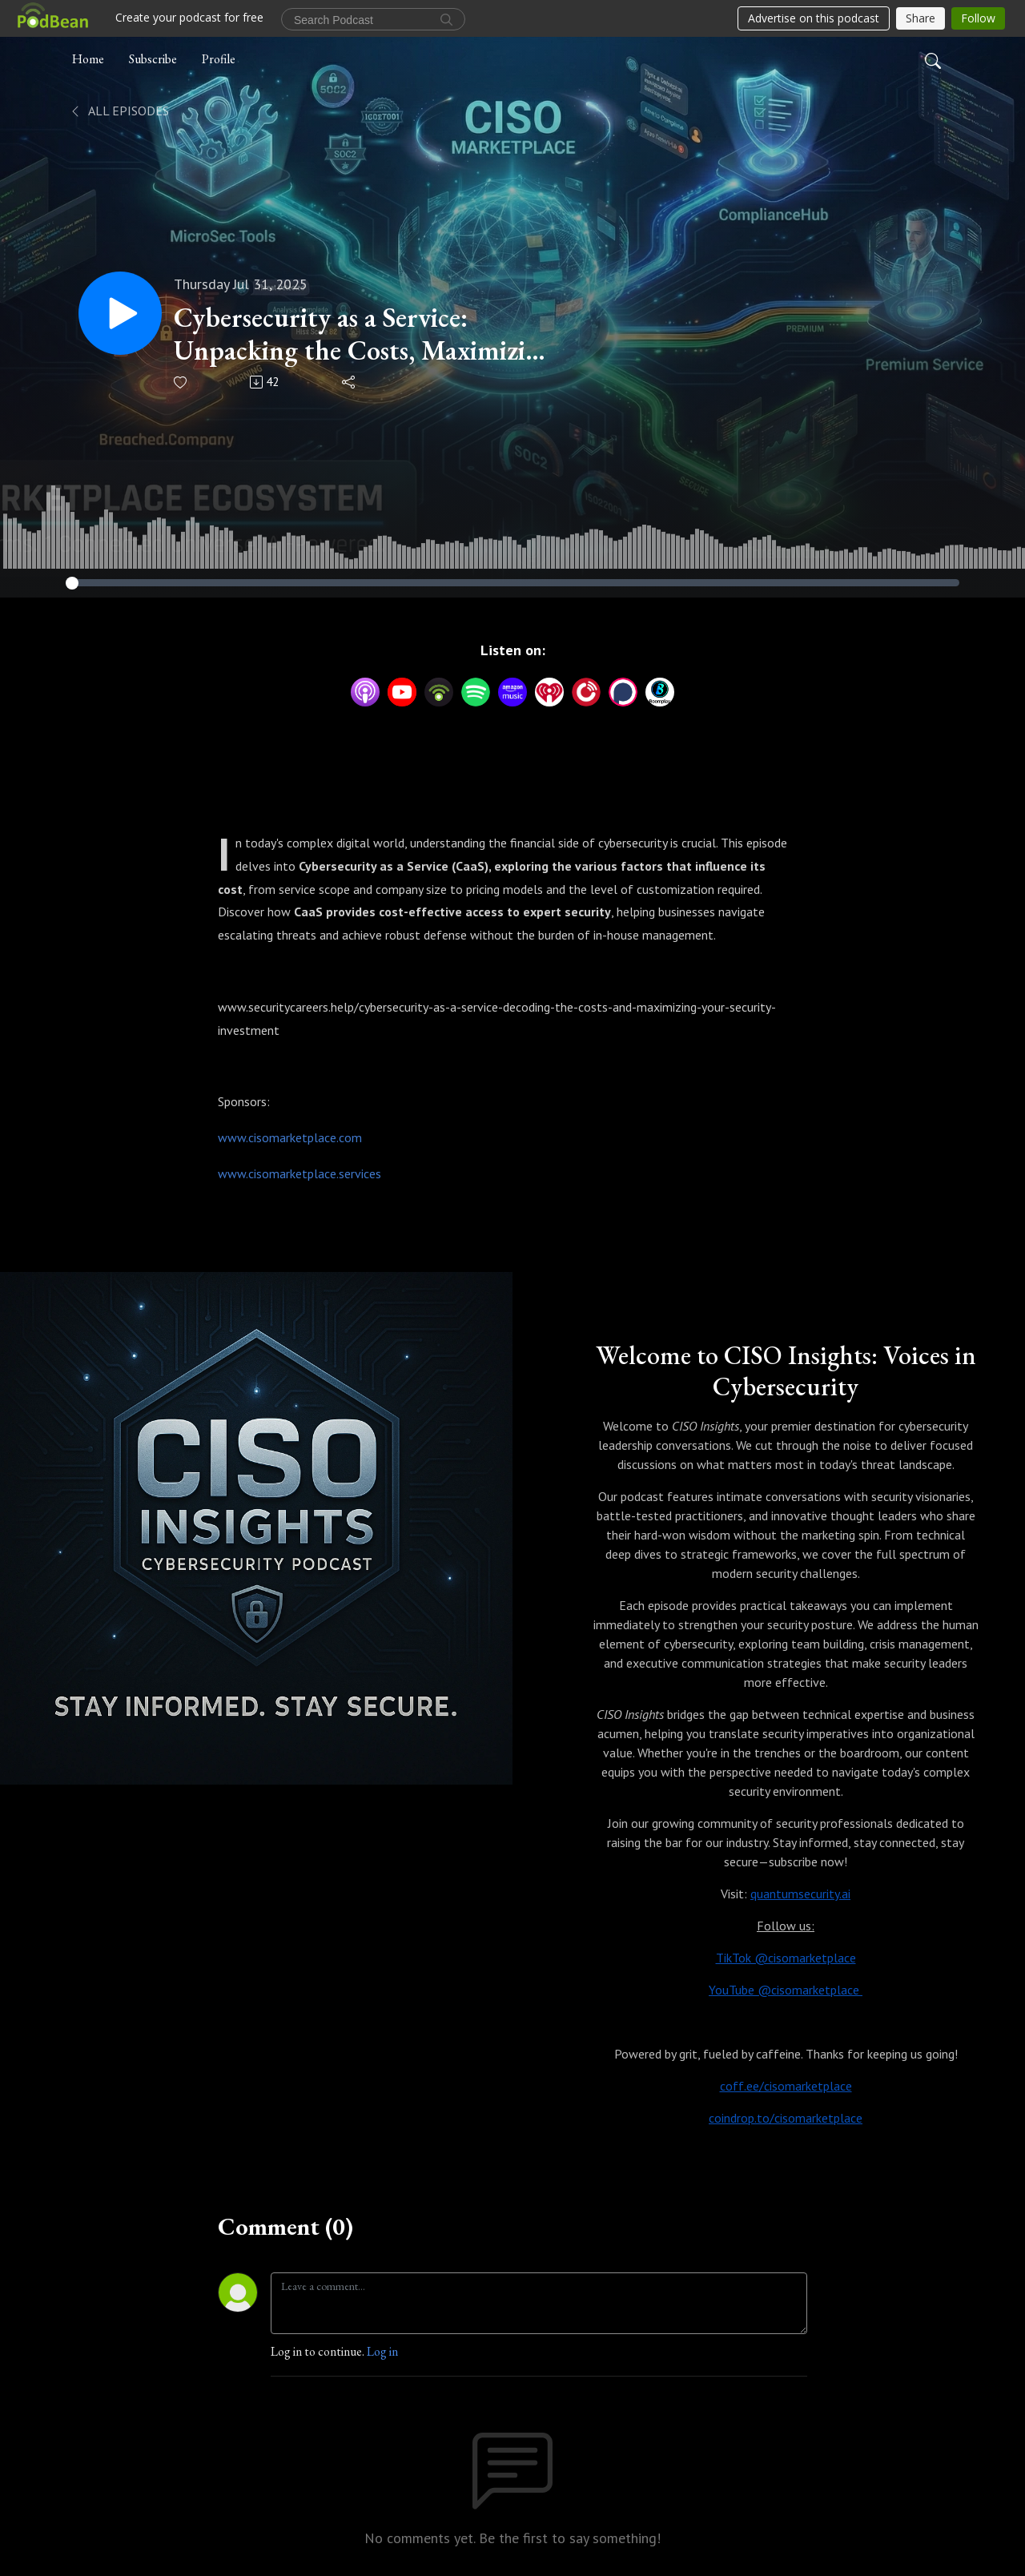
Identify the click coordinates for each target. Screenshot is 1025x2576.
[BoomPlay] (659, 690)
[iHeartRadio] (549, 690)
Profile (218, 58)
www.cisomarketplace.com (290, 1137)
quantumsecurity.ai (800, 1894)
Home (88, 58)
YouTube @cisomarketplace (785, 1990)
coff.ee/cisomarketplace (786, 2086)
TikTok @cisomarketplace (786, 1958)
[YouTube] (402, 692)
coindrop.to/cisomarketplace (785, 2118)
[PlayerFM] (586, 690)
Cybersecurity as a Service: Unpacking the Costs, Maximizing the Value (364, 334)
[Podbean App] (438, 690)
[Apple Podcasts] (365, 690)
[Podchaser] (623, 690)
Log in (382, 2351)
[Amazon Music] (512, 690)
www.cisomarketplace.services (299, 1173)
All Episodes (119, 111)
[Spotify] (475, 690)
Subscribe (153, 58)
